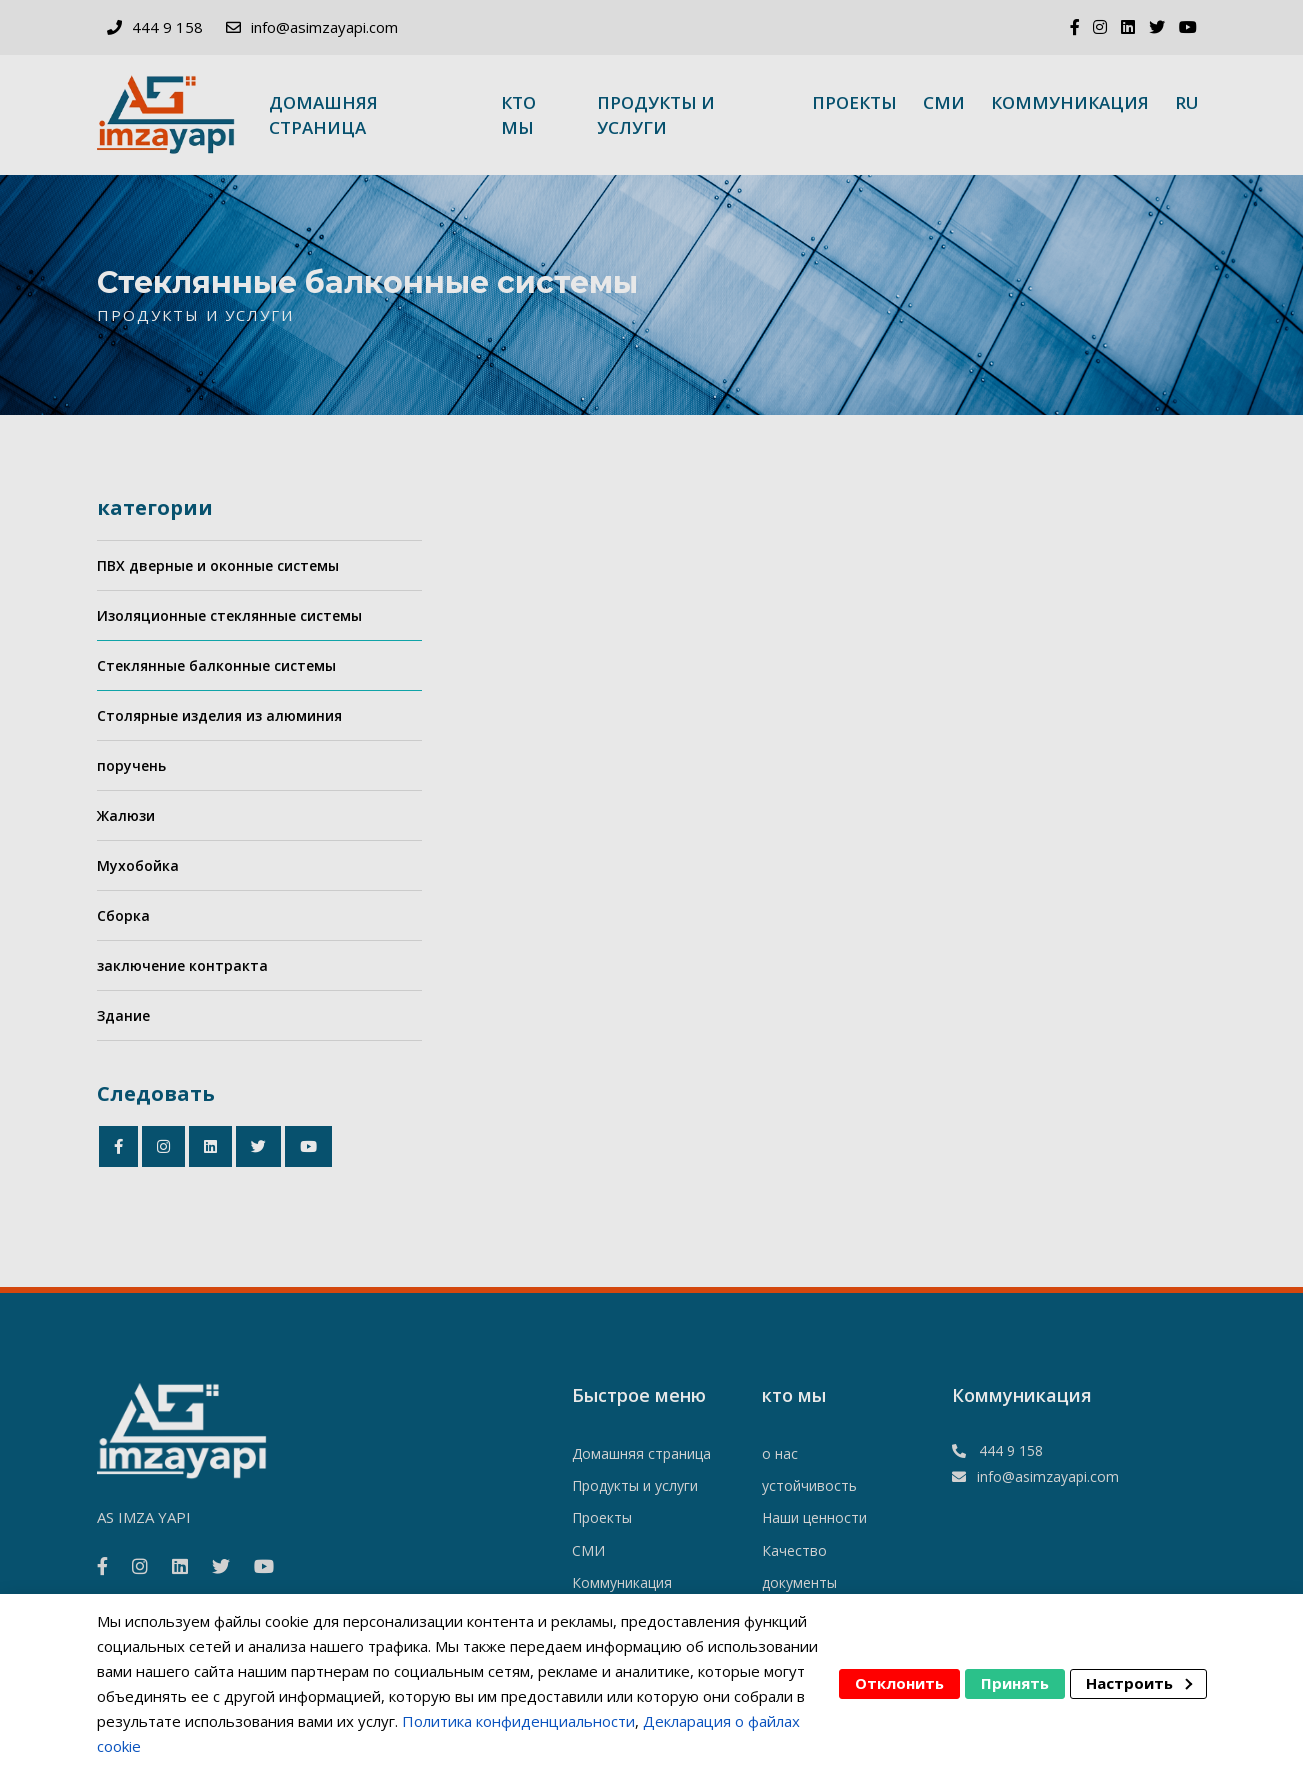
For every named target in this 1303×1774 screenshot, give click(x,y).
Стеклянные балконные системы (216, 665)
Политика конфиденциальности (518, 1721)
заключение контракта (182, 965)
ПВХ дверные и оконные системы (218, 565)
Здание (123, 1015)
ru (1187, 102)
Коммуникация (1070, 102)
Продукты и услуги (656, 115)
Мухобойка (138, 865)
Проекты (854, 102)
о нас (780, 1453)
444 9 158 (167, 27)
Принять (1015, 1683)
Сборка (123, 915)
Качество (794, 1550)
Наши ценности (814, 1517)
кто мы (518, 115)
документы (799, 1582)
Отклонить (899, 1683)
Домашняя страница (323, 115)
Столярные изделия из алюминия (219, 715)
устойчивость (809, 1485)
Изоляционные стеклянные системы (229, 615)
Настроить (1139, 1683)
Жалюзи (126, 815)
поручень (131, 765)
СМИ (944, 102)
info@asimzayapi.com (324, 27)
